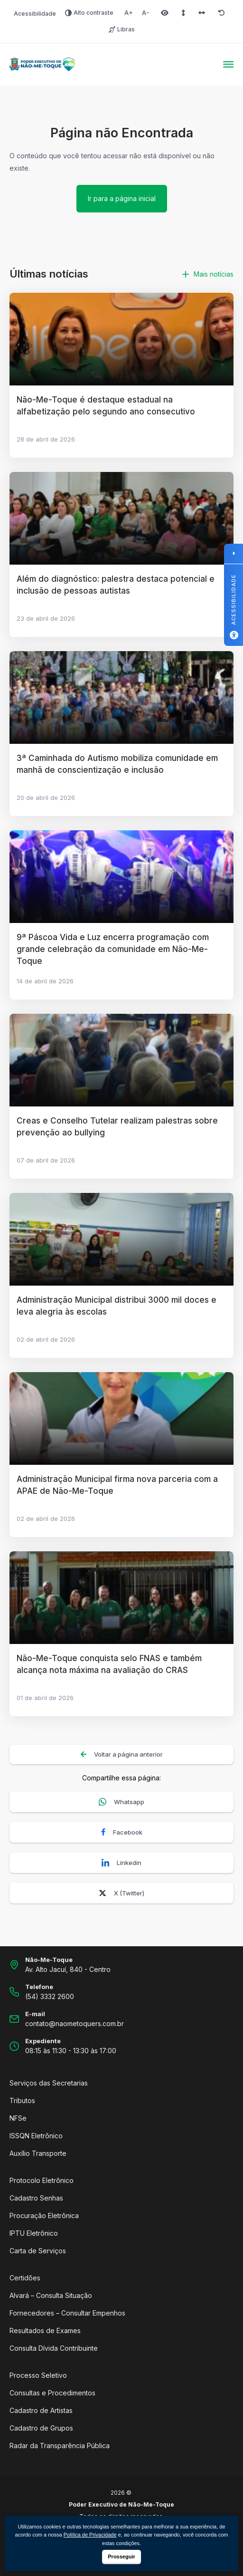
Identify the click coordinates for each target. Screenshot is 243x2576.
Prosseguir (121, 2556)
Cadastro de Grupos (41, 2428)
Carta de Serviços (37, 2251)
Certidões (24, 2278)
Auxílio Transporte (37, 2153)
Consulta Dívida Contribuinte (53, 2348)
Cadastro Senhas (36, 2198)
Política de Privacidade (90, 2535)
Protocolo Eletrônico (41, 2180)
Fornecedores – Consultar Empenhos (67, 2313)
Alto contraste (89, 12)
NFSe (18, 2118)
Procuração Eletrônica (44, 2215)
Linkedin (121, 1863)
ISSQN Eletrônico (36, 2136)
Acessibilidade (35, 13)
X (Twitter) (121, 1893)
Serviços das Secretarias (48, 2083)
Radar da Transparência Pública (59, 2445)
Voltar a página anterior (122, 1754)
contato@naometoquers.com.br (74, 2023)
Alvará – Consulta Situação (50, 2295)
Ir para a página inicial (122, 198)
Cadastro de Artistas (41, 2410)
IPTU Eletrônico (33, 2233)
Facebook (121, 1832)
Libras (122, 29)
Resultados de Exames (45, 2330)
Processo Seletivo (38, 2375)
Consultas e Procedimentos (52, 2393)
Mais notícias (208, 274)
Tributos (22, 2100)
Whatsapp (121, 1802)
